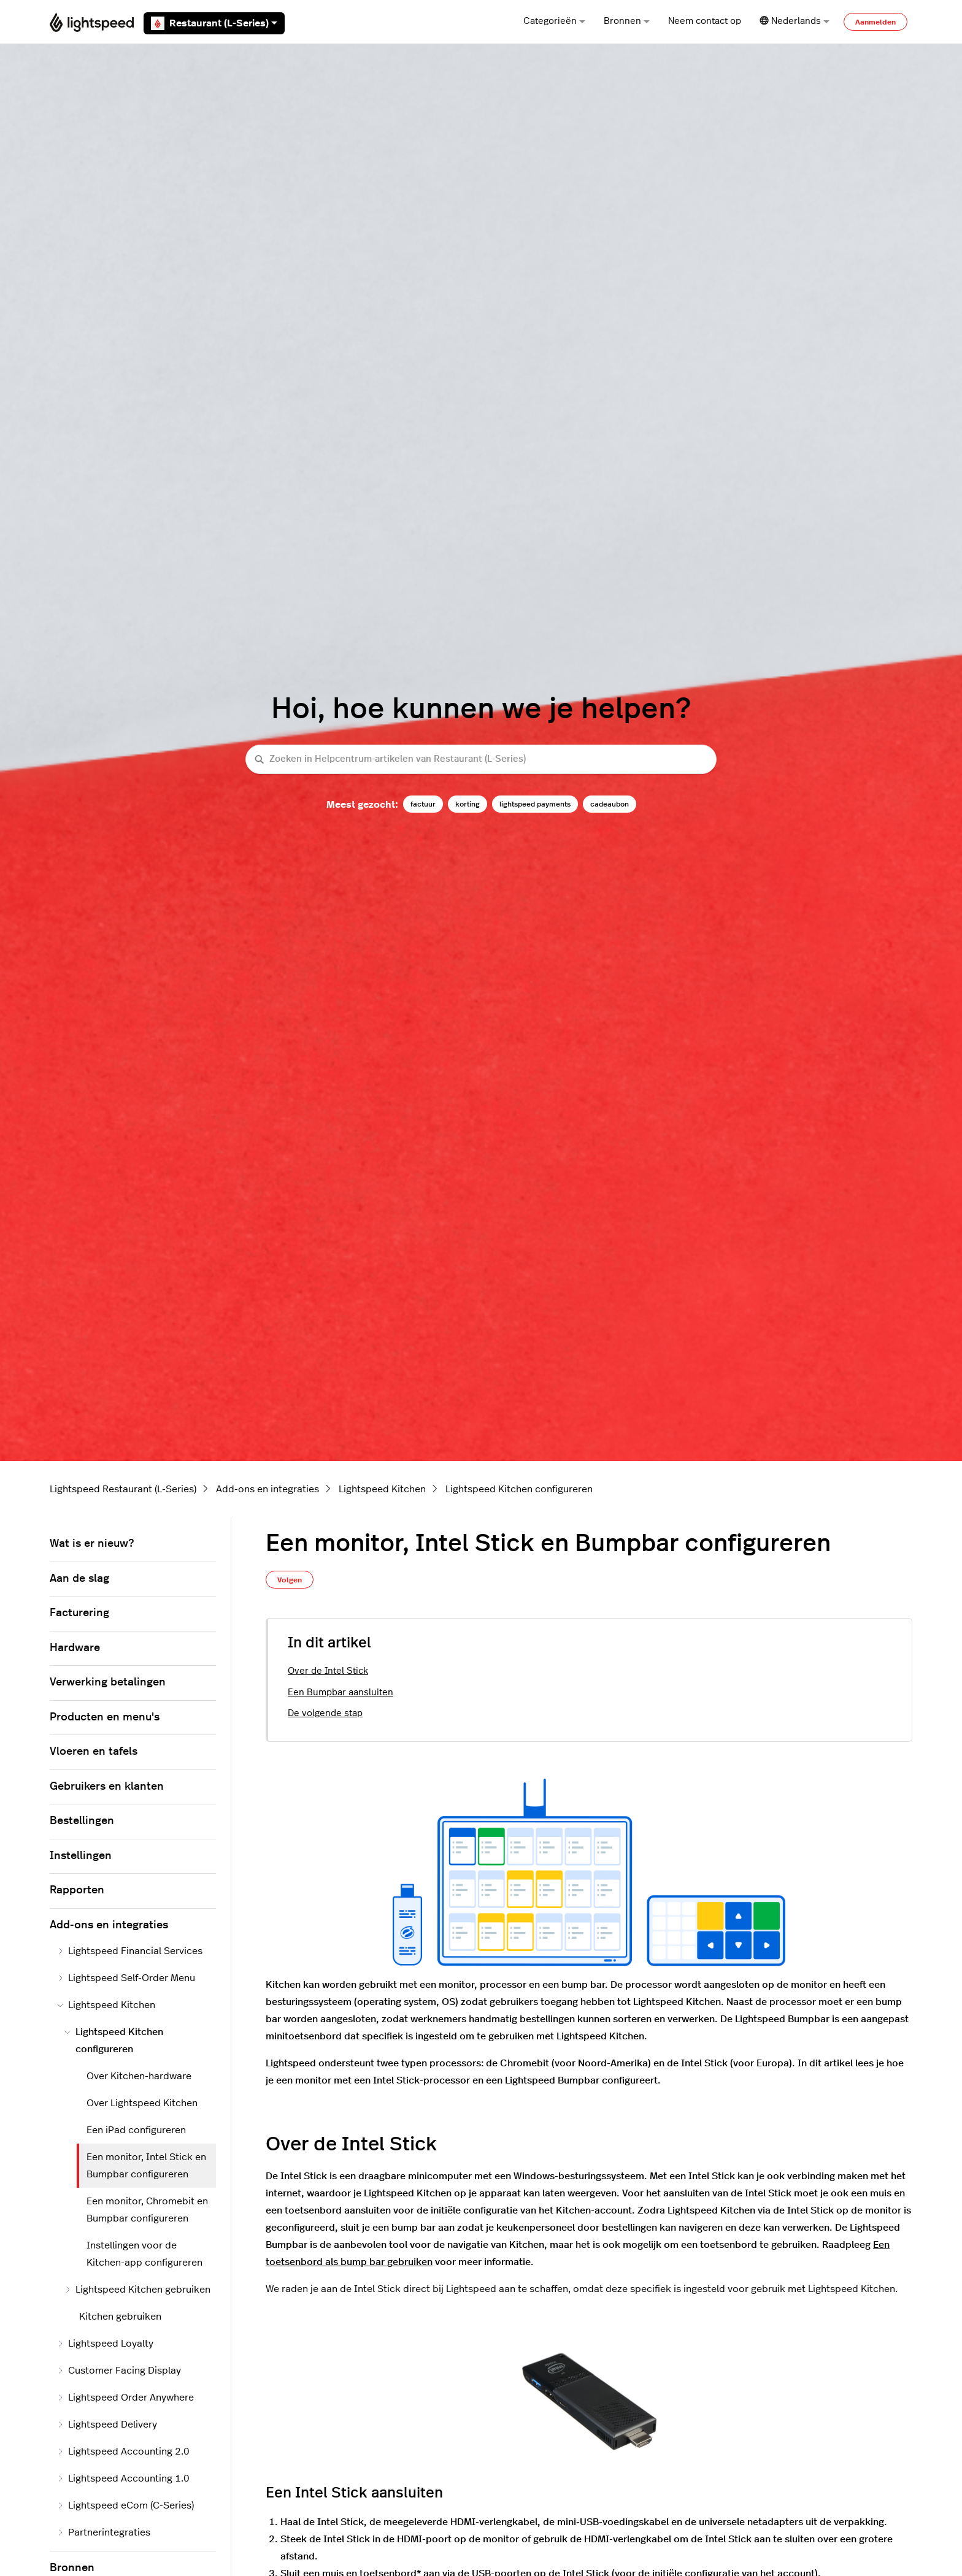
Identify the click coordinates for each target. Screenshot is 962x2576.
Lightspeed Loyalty (105, 2343)
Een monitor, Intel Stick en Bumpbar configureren (146, 2165)
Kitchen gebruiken (120, 2316)
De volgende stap (325, 1713)
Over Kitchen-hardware (139, 2076)
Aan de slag (79, 1578)
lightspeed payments (535, 804)
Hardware (75, 1648)
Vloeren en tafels (93, 1751)
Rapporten (77, 1890)
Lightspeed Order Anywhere (125, 2397)
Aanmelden (875, 22)
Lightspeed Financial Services (129, 1951)
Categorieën (554, 21)
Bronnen (627, 21)
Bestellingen (82, 1821)
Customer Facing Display (119, 2370)
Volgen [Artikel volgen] (289, 1580)
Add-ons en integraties (267, 1489)
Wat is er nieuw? (92, 1543)
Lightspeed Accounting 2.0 (123, 2451)
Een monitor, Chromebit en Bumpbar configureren (147, 2209)
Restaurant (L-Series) (214, 23)
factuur (423, 804)
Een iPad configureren (136, 2130)
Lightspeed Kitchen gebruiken (137, 2289)
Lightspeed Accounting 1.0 (123, 2478)
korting (467, 804)
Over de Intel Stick (328, 1671)
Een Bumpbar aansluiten (340, 1692)
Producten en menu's (105, 1717)
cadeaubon (609, 804)
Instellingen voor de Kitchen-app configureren (144, 2254)
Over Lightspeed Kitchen (142, 2103)
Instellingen (81, 1855)
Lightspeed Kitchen (382, 1489)
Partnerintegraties (103, 2532)
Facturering (79, 1613)
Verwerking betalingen (108, 1682)
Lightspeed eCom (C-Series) (125, 2505)
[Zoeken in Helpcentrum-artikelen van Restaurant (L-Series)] (481, 760)
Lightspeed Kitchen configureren (519, 1489)
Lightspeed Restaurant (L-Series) (123, 1489)
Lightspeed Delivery (107, 2424)
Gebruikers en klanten (107, 1786)
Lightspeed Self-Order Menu (126, 1978)
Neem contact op (704, 21)
